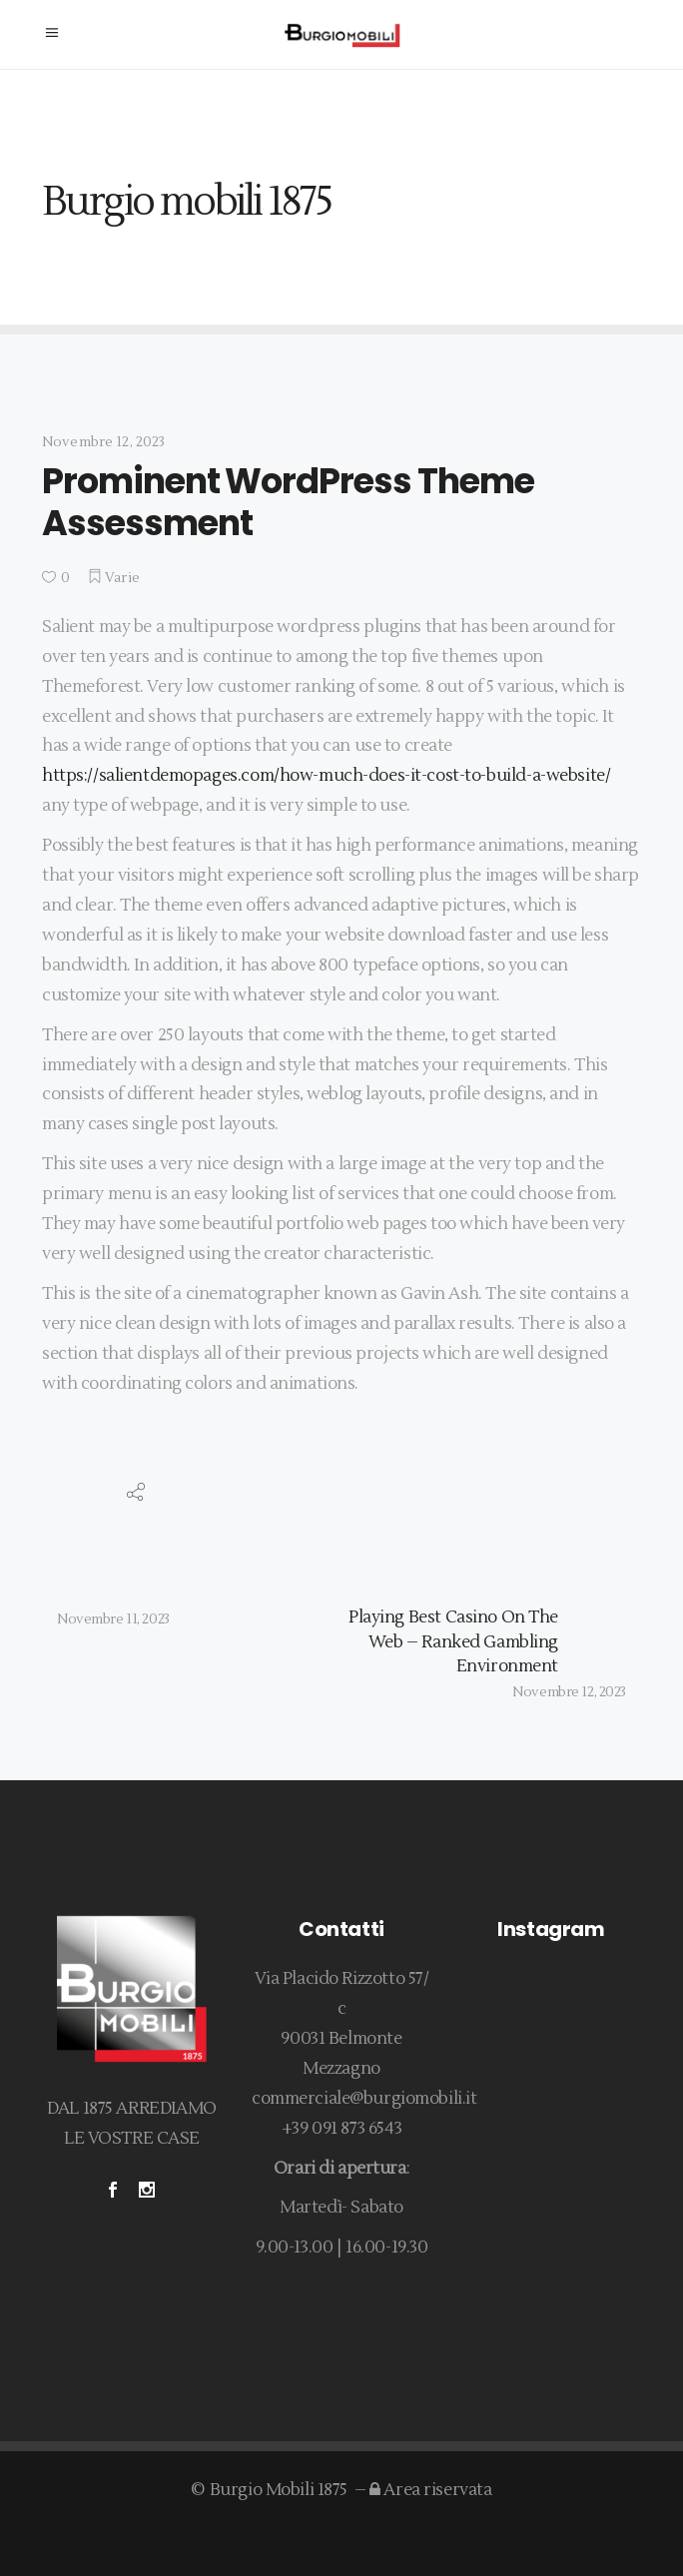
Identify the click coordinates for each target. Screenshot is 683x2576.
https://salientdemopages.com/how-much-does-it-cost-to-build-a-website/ (326, 776)
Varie (122, 578)
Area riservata (430, 2490)
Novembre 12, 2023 (103, 442)
